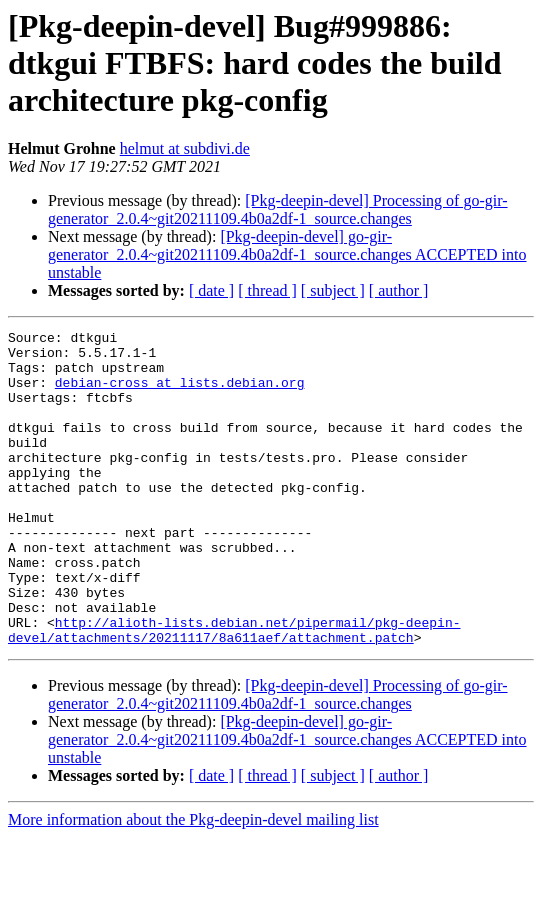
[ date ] (211, 290)
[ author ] (399, 290)
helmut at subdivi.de (185, 148)
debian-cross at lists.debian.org (180, 394)
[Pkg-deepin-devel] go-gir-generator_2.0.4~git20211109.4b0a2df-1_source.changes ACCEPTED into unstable (287, 254)
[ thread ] (267, 290)
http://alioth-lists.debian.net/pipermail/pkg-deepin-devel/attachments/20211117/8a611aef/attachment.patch (234, 691)
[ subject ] (333, 290)
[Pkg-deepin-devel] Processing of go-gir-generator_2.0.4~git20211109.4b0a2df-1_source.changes (278, 209)
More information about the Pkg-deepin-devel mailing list (193, 882)
